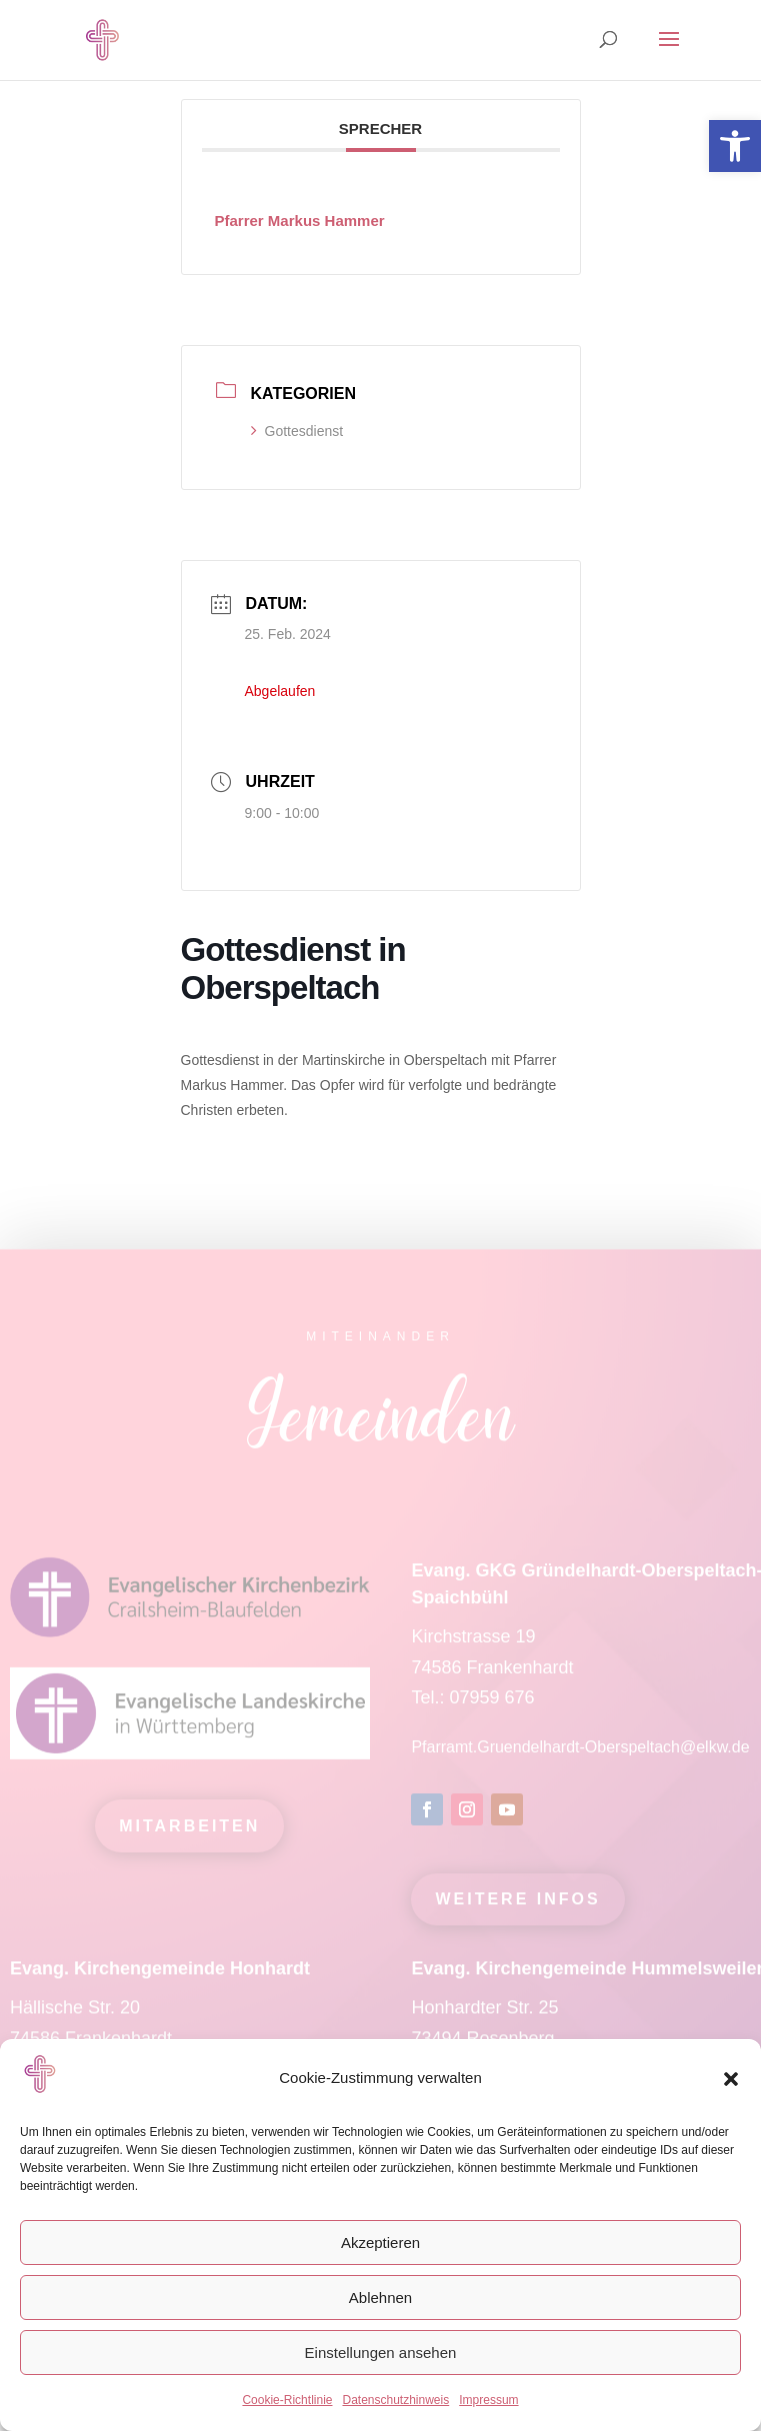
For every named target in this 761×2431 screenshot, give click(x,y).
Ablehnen (380, 2297)
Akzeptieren (380, 2242)
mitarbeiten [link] (189, 1835)
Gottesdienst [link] (297, 431)
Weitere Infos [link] (517, 1909)
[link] (735, 146)
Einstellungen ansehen (381, 2352)
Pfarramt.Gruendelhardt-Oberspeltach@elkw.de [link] (580, 1757)
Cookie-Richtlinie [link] (287, 2400)
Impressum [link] (488, 2400)
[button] (731, 2079)
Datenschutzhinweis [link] (395, 2400)
